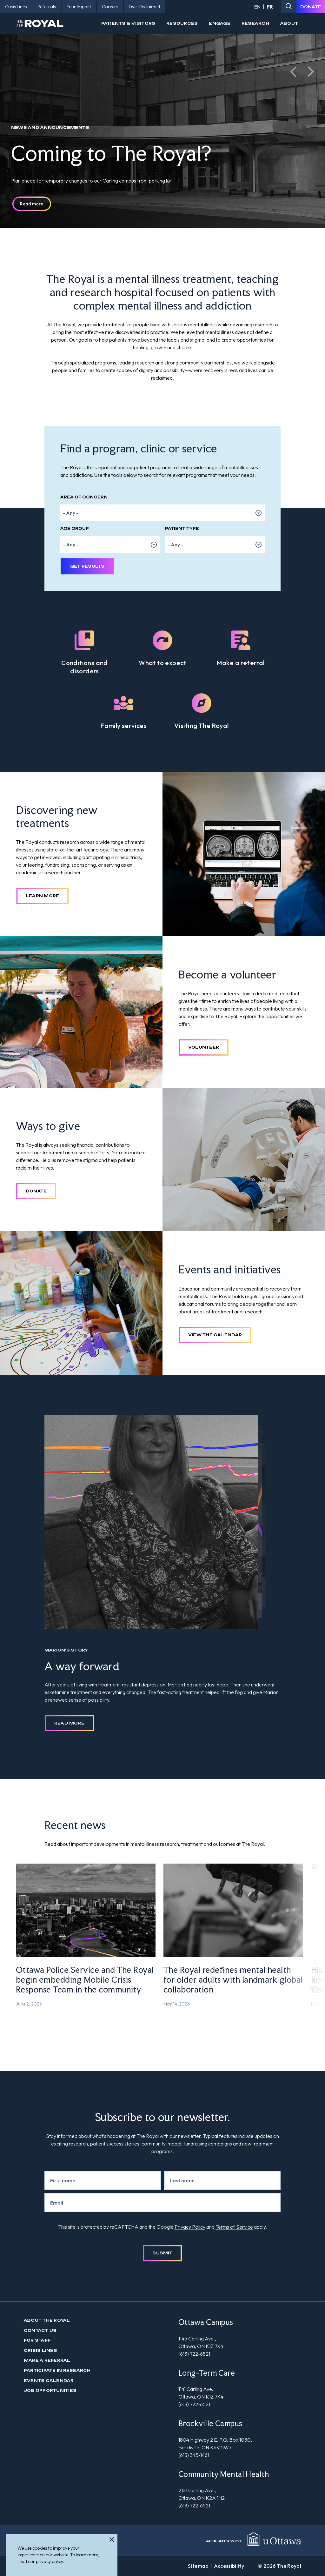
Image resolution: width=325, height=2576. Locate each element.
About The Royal (47, 2320)
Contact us (40, 2330)
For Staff (37, 2340)
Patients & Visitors (128, 23)
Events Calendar (49, 2380)
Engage (219, 23)
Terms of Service (234, 2227)
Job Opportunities (50, 2390)
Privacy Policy (190, 2227)
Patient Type (182, 528)
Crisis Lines (40, 2350)
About (289, 23)
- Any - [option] (70, 513)
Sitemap (198, 2566)
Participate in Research (57, 2370)
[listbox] (162, 512)
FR (270, 6)
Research (255, 23)
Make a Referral (47, 2360)
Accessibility (229, 2566)
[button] (293, 72)
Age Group (74, 528)
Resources (182, 23)
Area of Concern (84, 497)
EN (257, 6)
